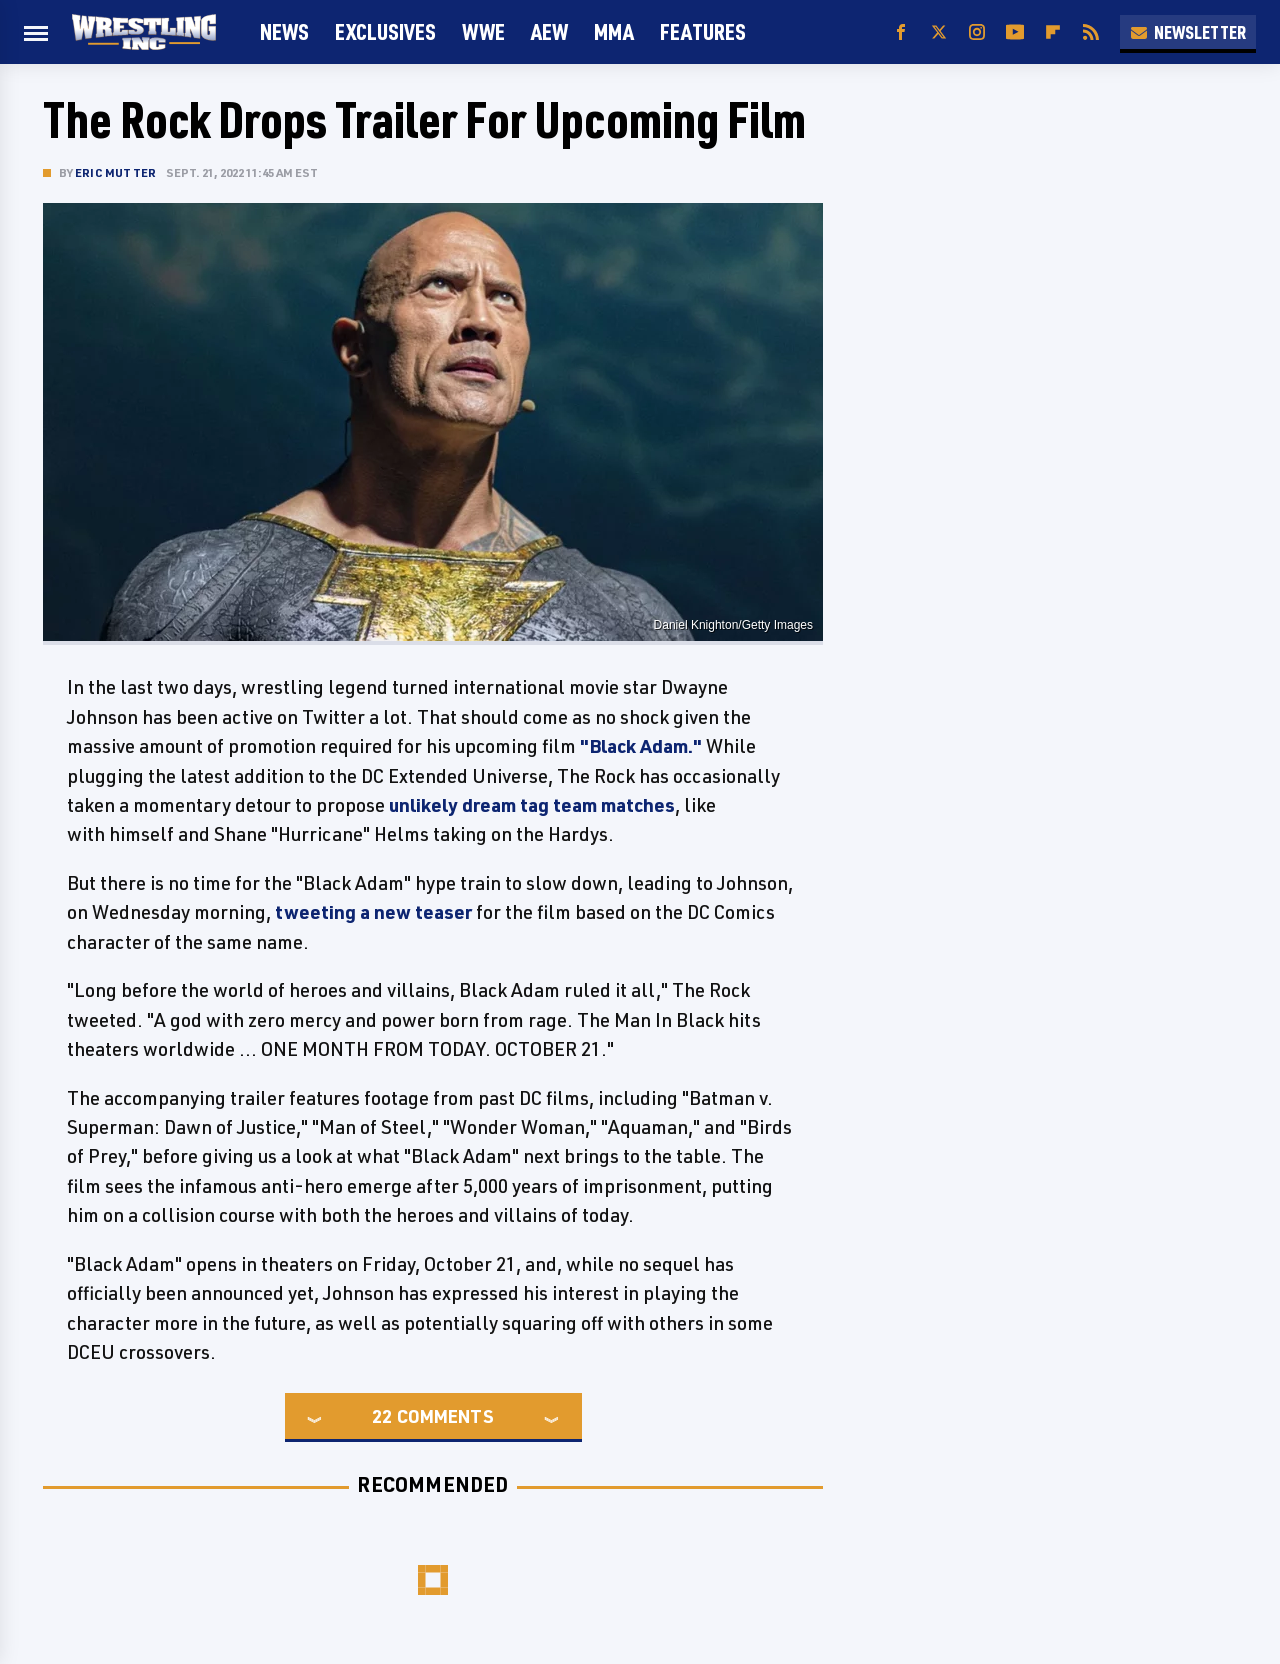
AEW (549, 31)
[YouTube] (1015, 32)
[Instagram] (977, 32)
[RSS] (1091, 32)
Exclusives (385, 31)
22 (382, 1416)
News (284, 31)
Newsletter (1188, 32)
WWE (483, 31)
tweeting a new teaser (373, 912)
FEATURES (703, 31)
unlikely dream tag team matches (532, 805)
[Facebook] (901, 32)
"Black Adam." (641, 746)
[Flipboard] (1053, 32)
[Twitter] (939, 32)
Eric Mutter (115, 172)
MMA (614, 31)
